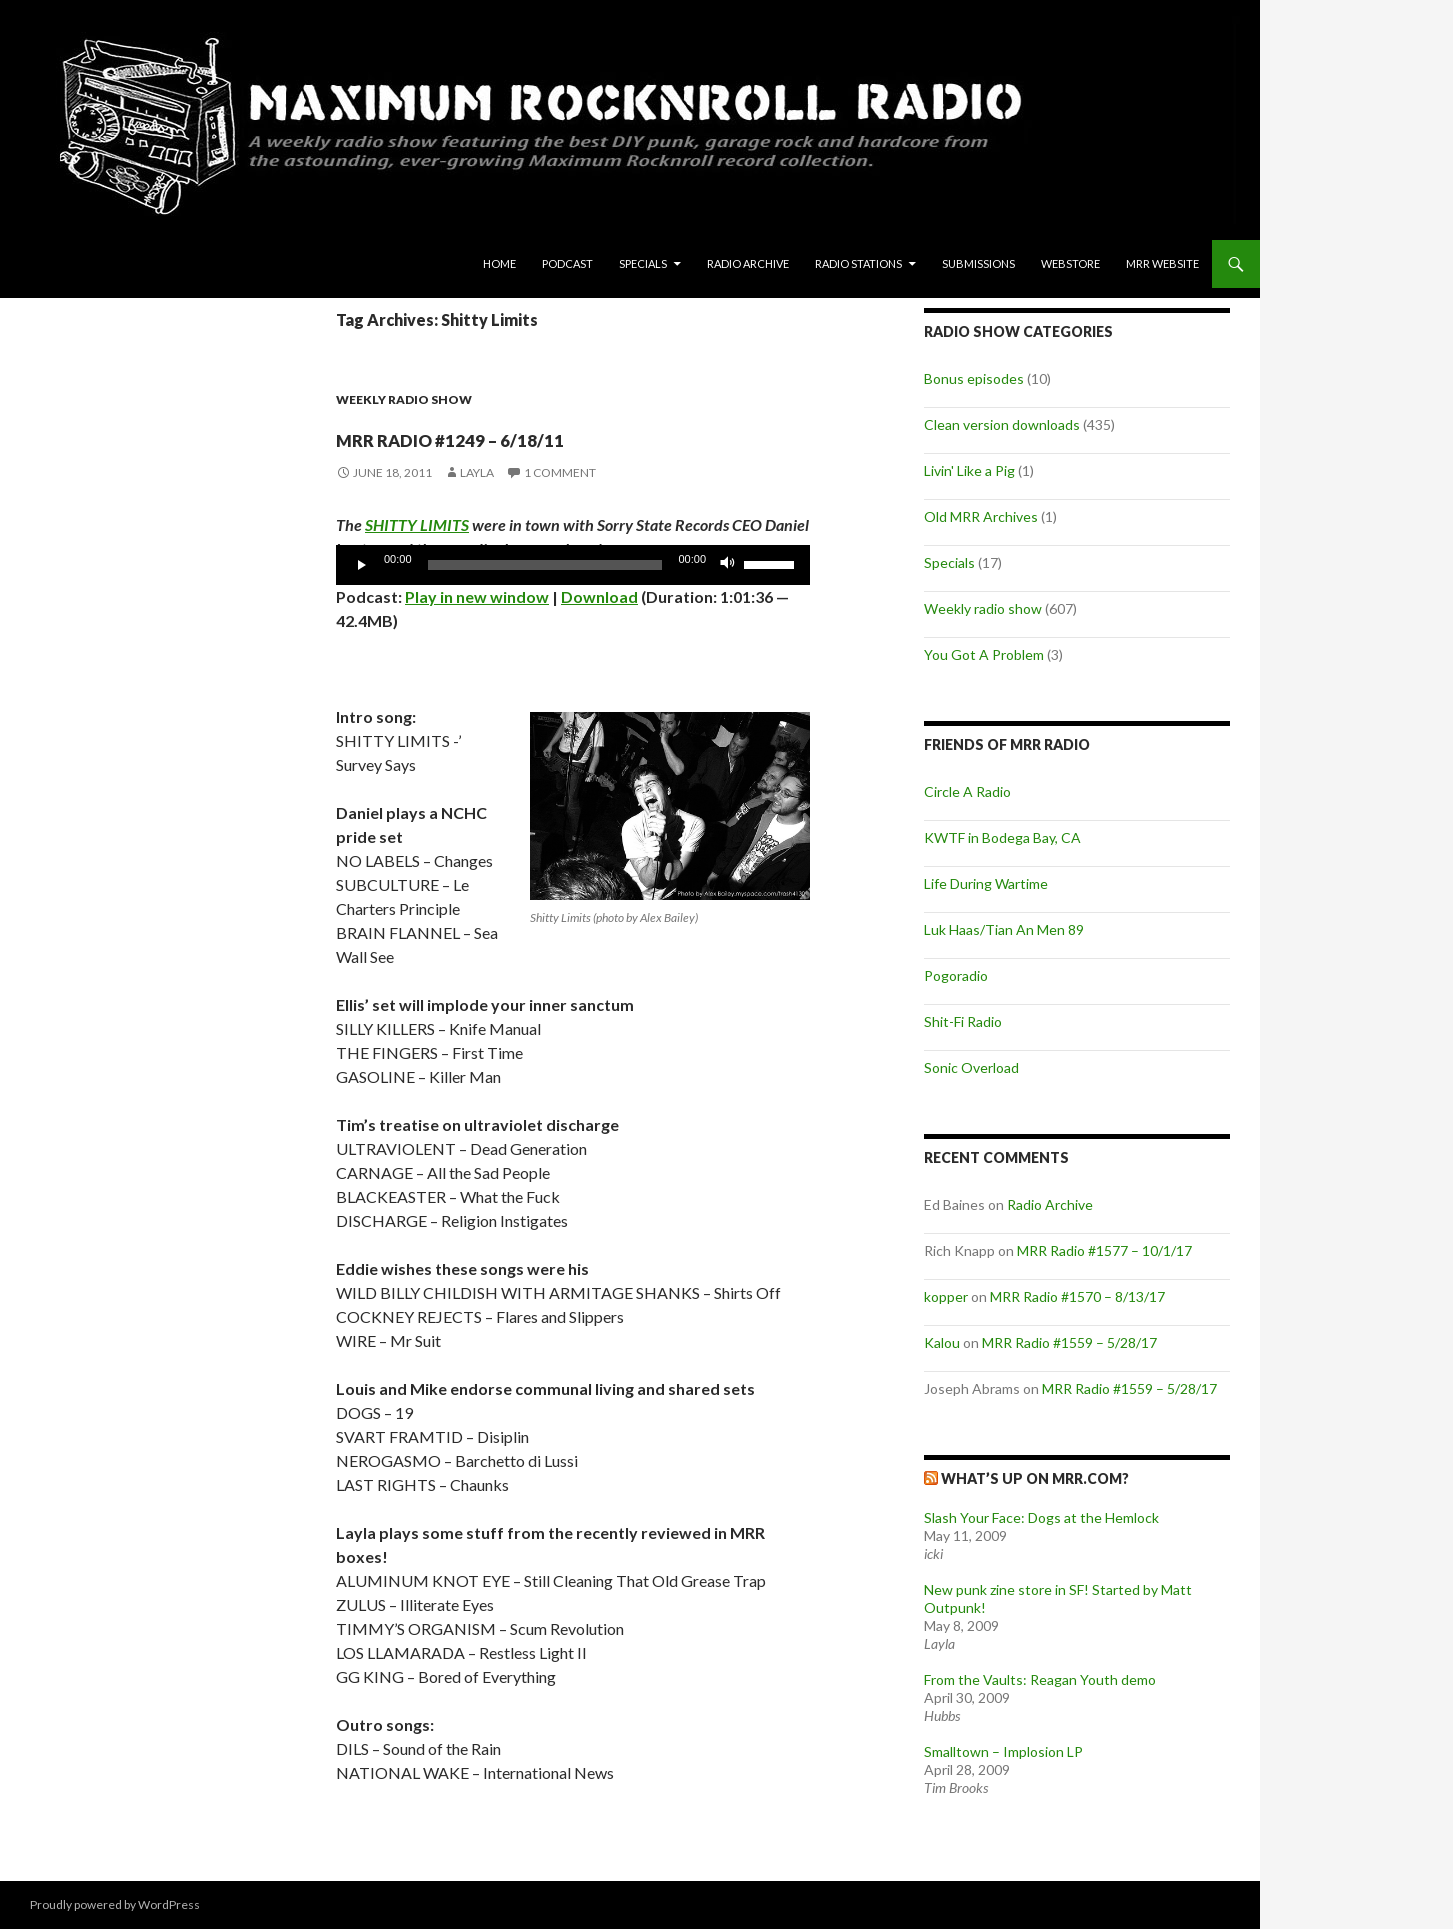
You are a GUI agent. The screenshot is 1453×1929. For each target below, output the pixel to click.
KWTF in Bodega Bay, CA (1002, 837)
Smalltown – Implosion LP (1003, 1751)
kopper (946, 1296)
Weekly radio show (404, 399)
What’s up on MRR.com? (1035, 1478)
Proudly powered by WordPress (115, 1904)
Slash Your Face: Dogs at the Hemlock (1041, 1517)
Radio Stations (858, 263)
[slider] (545, 565)
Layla (477, 472)
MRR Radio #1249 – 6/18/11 (550, 434)
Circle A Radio (967, 791)
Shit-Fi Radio (963, 1021)
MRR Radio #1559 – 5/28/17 (1069, 1342)
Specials (643, 263)
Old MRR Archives (981, 516)
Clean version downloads (1002, 424)
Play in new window (477, 596)
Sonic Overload (971, 1067)
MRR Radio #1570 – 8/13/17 (1077, 1296)
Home (499, 263)
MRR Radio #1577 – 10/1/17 (1104, 1250)
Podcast (567, 263)
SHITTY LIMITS (417, 524)
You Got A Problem (984, 654)
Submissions (978, 263)
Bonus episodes (974, 378)
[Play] (362, 565)
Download (599, 596)
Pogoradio (956, 975)
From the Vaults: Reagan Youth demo (1040, 1679)
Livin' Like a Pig (969, 470)
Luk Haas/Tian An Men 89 (1004, 929)
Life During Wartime (986, 883)
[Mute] (728, 565)
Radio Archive (748, 263)
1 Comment (560, 472)
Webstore (1070, 263)
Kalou (942, 1342)
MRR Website (1162, 263)
